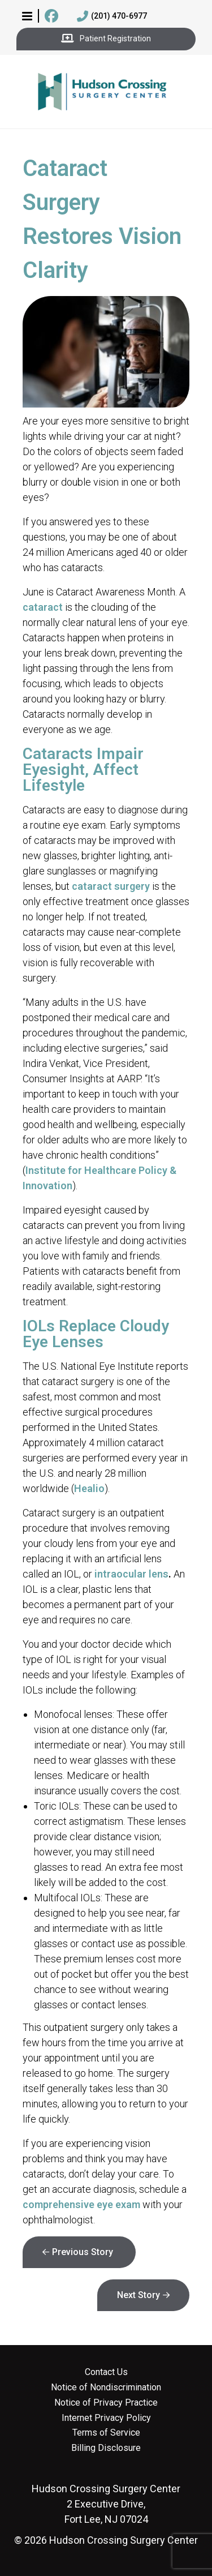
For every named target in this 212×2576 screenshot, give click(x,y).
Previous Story (82, 2252)
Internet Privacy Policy (106, 2418)
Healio (89, 1488)
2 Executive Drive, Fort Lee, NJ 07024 (106, 2504)
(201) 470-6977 (112, 16)
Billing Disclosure (106, 2448)
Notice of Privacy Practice (106, 2402)
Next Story (138, 2295)
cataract (43, 607)
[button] (27, 16)
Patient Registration (106, 39)
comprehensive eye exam (81, 2204)
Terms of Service (106, 2432)
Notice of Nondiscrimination (106, 2387)
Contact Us (106, 2372)
